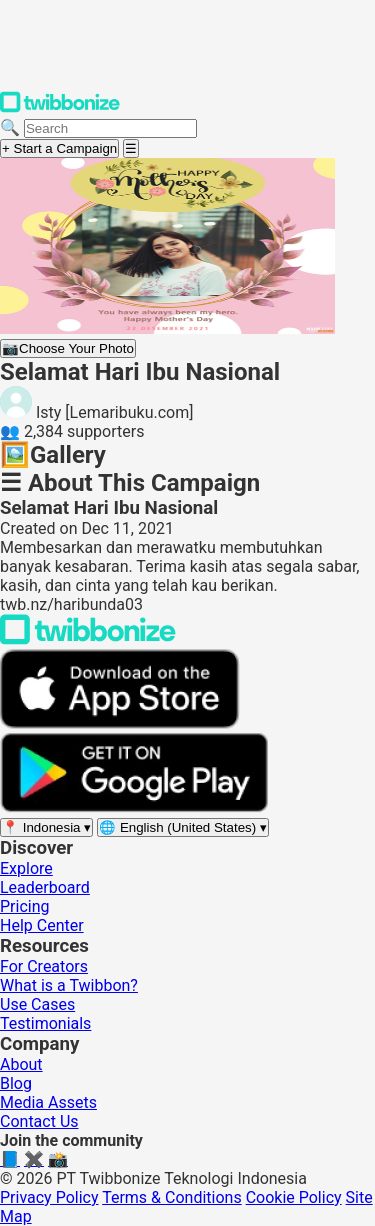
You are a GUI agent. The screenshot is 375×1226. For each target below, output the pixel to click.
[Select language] (183, 827)
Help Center (42, 925)
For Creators (44, 966)
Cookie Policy (294, 1197)
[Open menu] (131, 148)
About (21, 1064)
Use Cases (37, 1004)
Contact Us (39, 1121)
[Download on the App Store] (120, 723)
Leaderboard (45, 887)
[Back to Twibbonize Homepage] (88, 639)
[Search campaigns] (110, 128)
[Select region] (46, 827)
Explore (26, 868)
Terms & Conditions (172, 1197)
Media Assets (48, 1102)
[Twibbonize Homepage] (60, 108)
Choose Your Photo (68, 348)
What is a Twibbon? (69, 985)
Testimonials (45, 1023)
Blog (16, 1083)
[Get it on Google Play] (134, 807)
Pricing (25, 906)
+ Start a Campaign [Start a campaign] (59, 148)
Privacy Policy (49, 1197)
